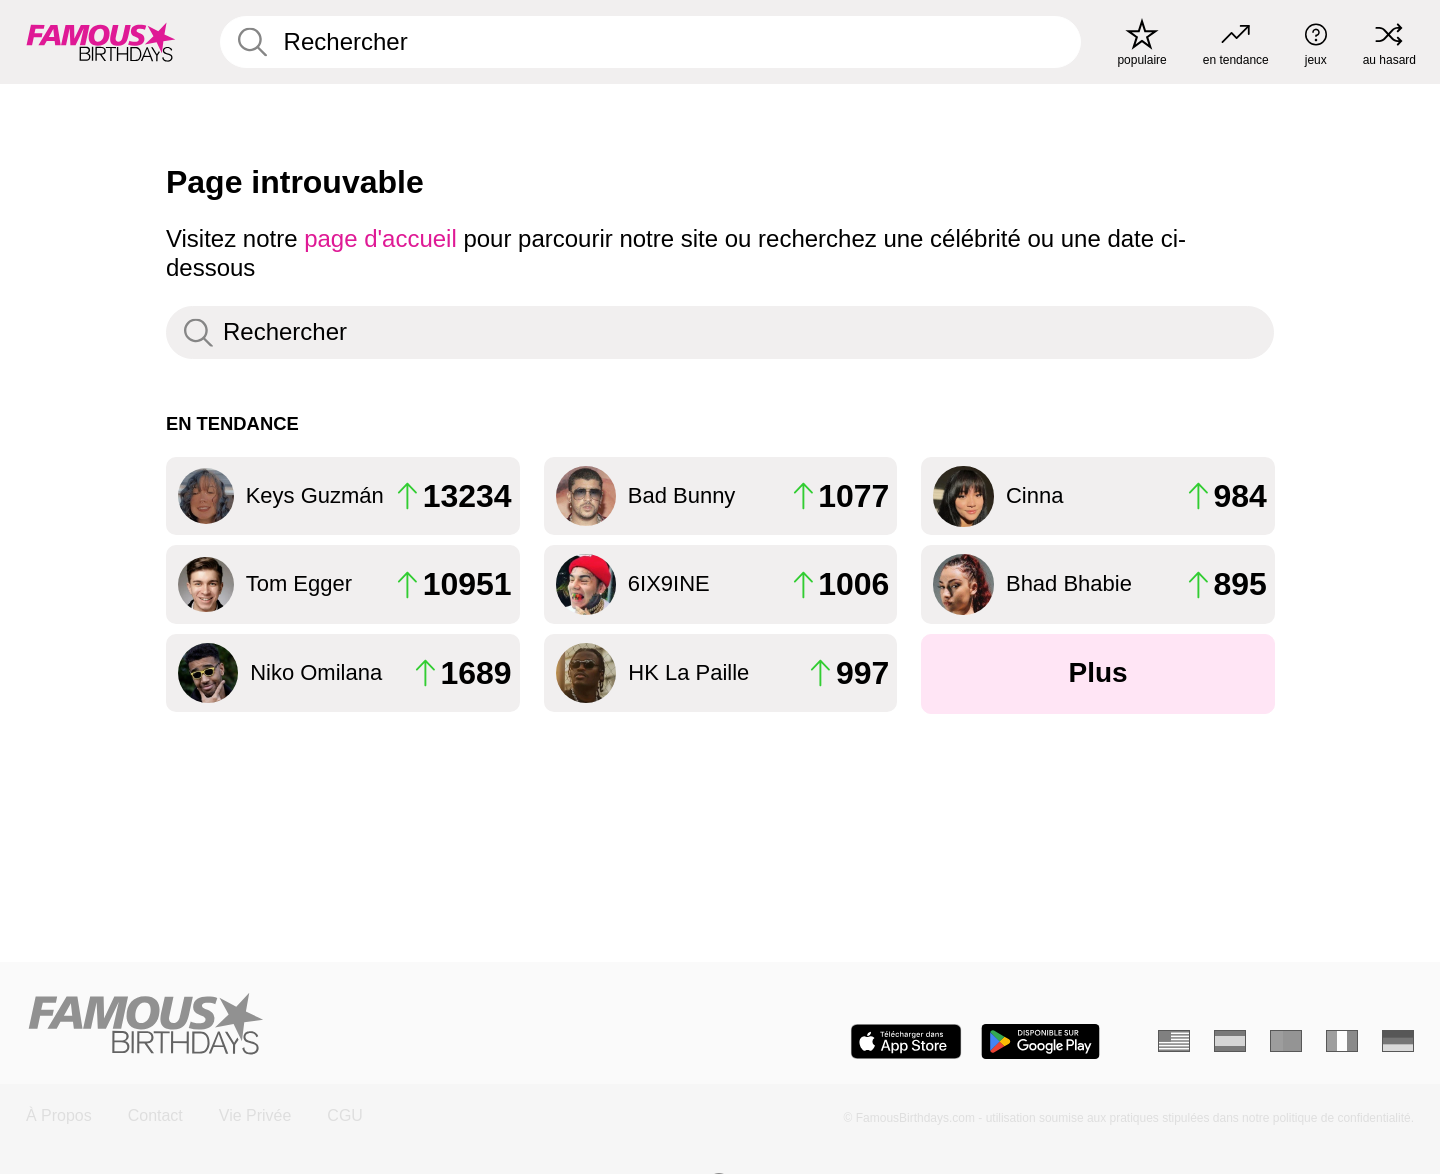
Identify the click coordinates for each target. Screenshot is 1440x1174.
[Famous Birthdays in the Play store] (1040, 1041)
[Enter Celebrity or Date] (651, 42)
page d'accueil (380, 238)
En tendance (232, 423)
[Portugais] (1286, 1041)
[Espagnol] (1230, 1041)
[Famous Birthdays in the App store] (906, 1041)
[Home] (366, 1025)
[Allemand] (1398, 1041)
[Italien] (1342, 1041)
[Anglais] (1174, 1041)
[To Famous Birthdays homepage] (101, 42)
